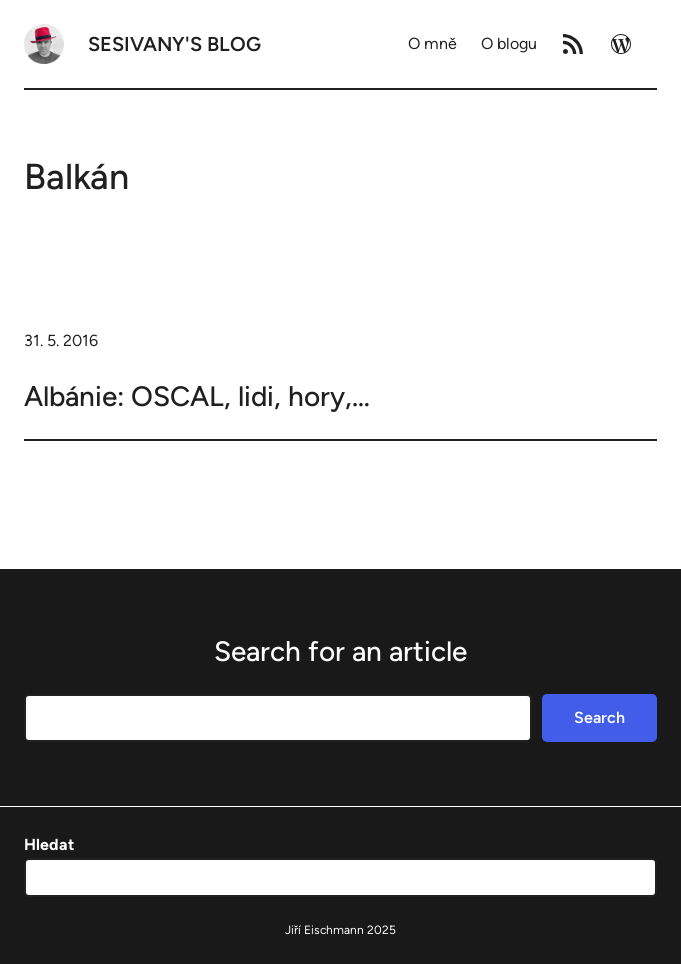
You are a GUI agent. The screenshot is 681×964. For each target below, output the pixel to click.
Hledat (49, 844)
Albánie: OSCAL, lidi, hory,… (197, 396)
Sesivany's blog (174, 44)
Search (599, 717)
